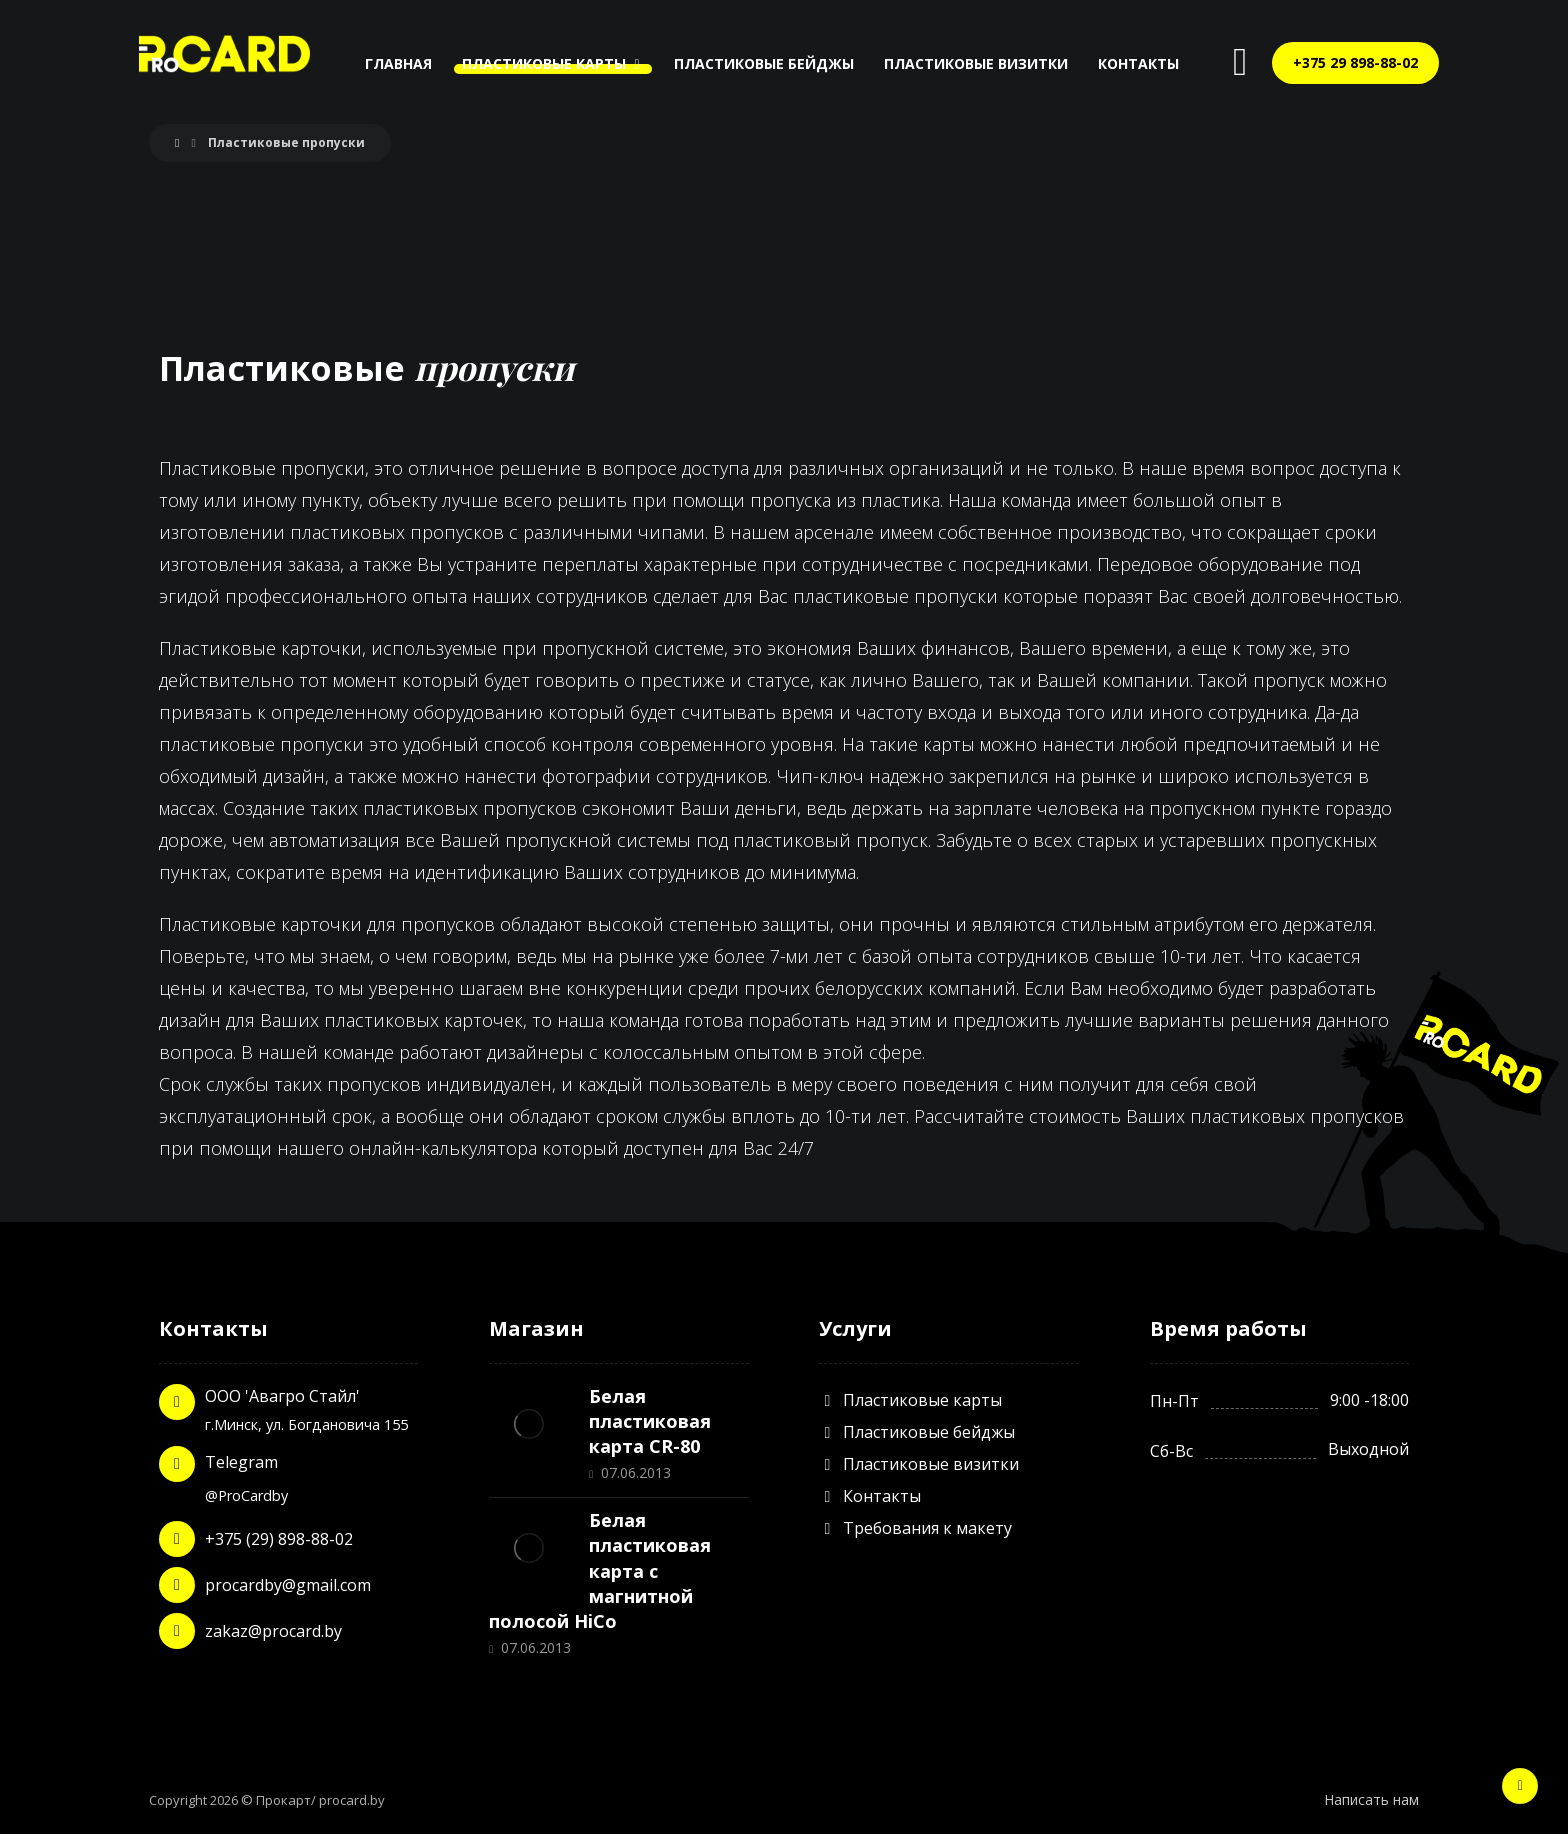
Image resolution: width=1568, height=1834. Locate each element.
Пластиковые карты (910, 1400)
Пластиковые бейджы (917, 1432)
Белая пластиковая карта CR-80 (650, 1421)
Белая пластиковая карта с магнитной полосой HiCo (600, 1570)
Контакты (870, 1496)
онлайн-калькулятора (443, 1148)
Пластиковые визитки (919, 1464)
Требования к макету (915, 1528)
